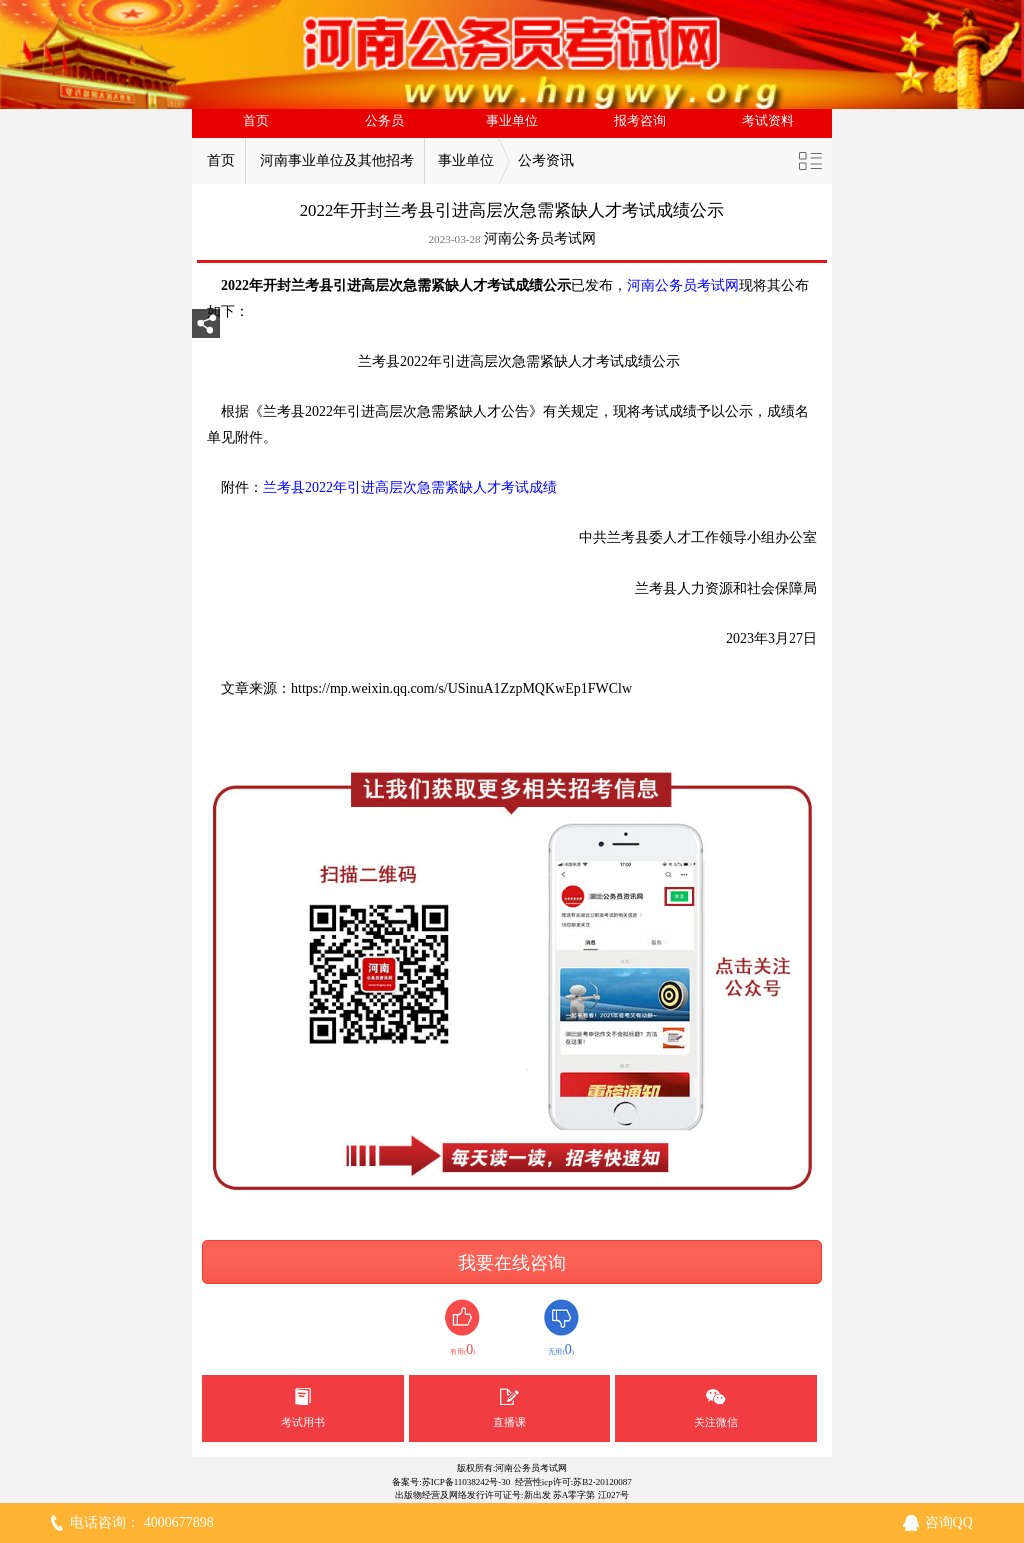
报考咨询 (640, 121)
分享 (206, 329)
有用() (462, 1328)
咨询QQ (949, 1522)
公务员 (384, 121)
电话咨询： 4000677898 (142, 1522)
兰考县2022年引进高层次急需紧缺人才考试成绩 (410, 487)
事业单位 (512, 121)
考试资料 (768, 121)
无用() (561, 1328)
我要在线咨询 (512, 1263)
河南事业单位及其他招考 (337, 160)
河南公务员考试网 (540, 238)
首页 (256, 121)
